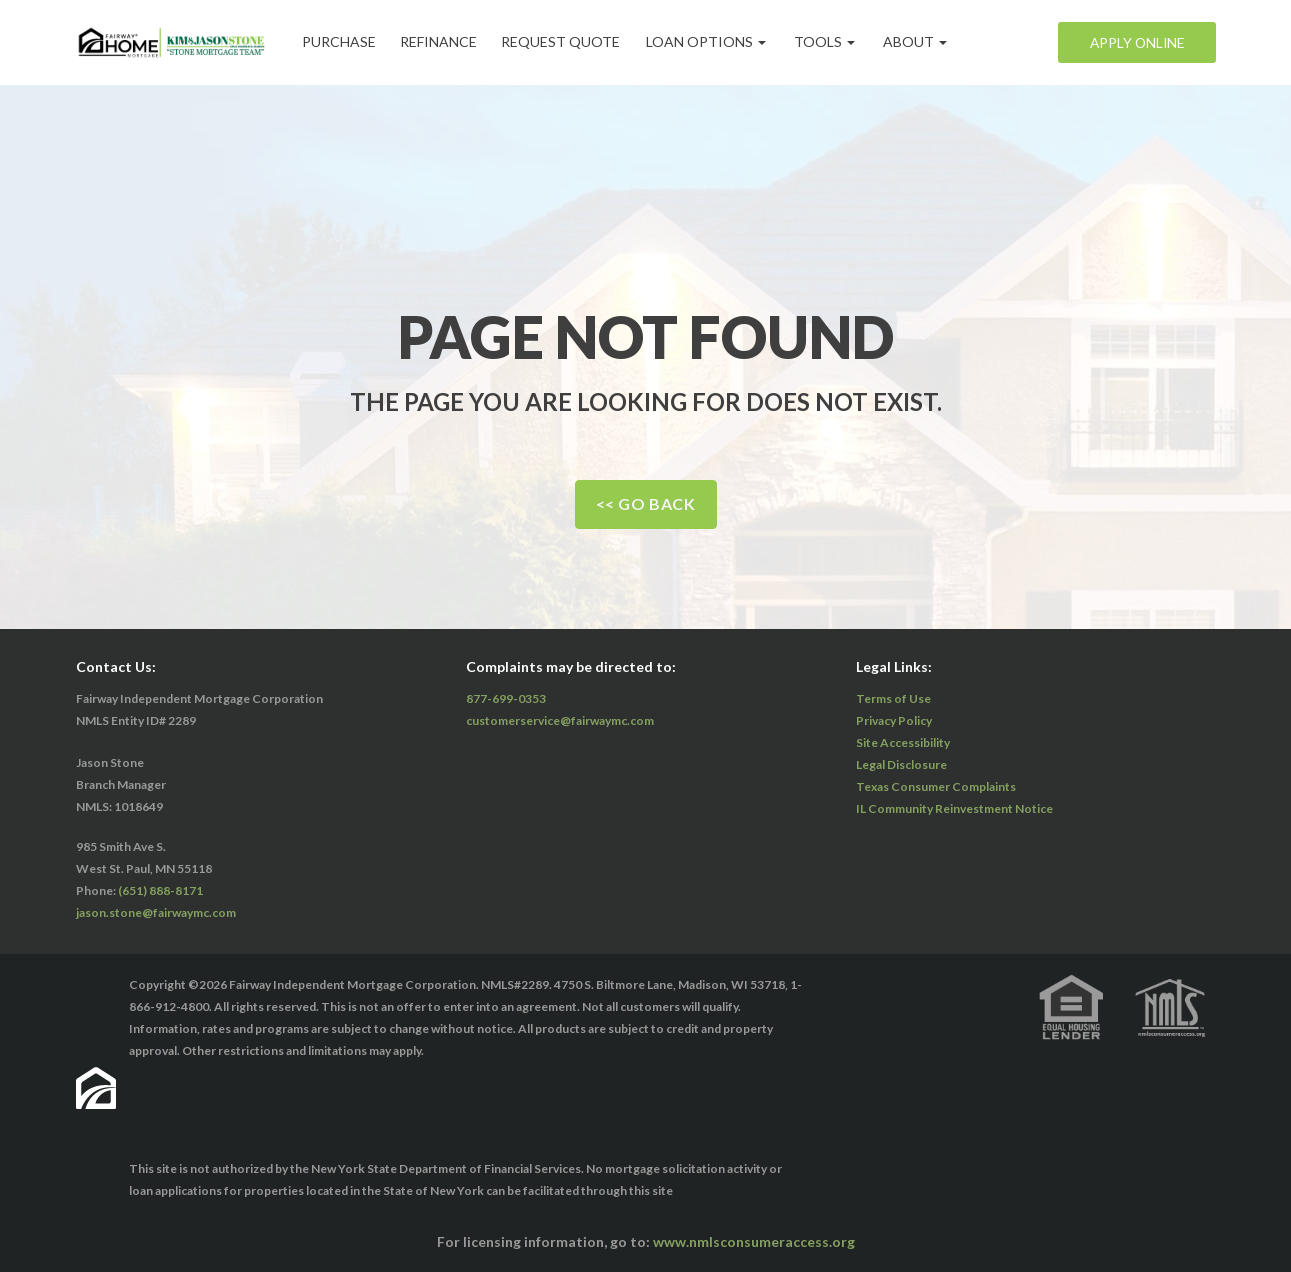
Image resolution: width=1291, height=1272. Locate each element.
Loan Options (719, 41)
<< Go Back (646, 503)
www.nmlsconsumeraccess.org (754, 1241)
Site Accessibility (903, 742)
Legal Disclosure (901, 764)
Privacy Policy (894, 720)
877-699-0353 (506, 698)
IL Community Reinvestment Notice (954, 808)
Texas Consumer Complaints (936, 786)
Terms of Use (893, 698)
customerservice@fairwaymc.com (560, 720)
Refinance (445, 41)
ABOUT (928, 41)
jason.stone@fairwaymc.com (156, 912)
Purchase (342, 41)
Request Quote (571, 41)
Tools (837, 41)
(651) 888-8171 (160, 890)
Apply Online (1135, 42)
